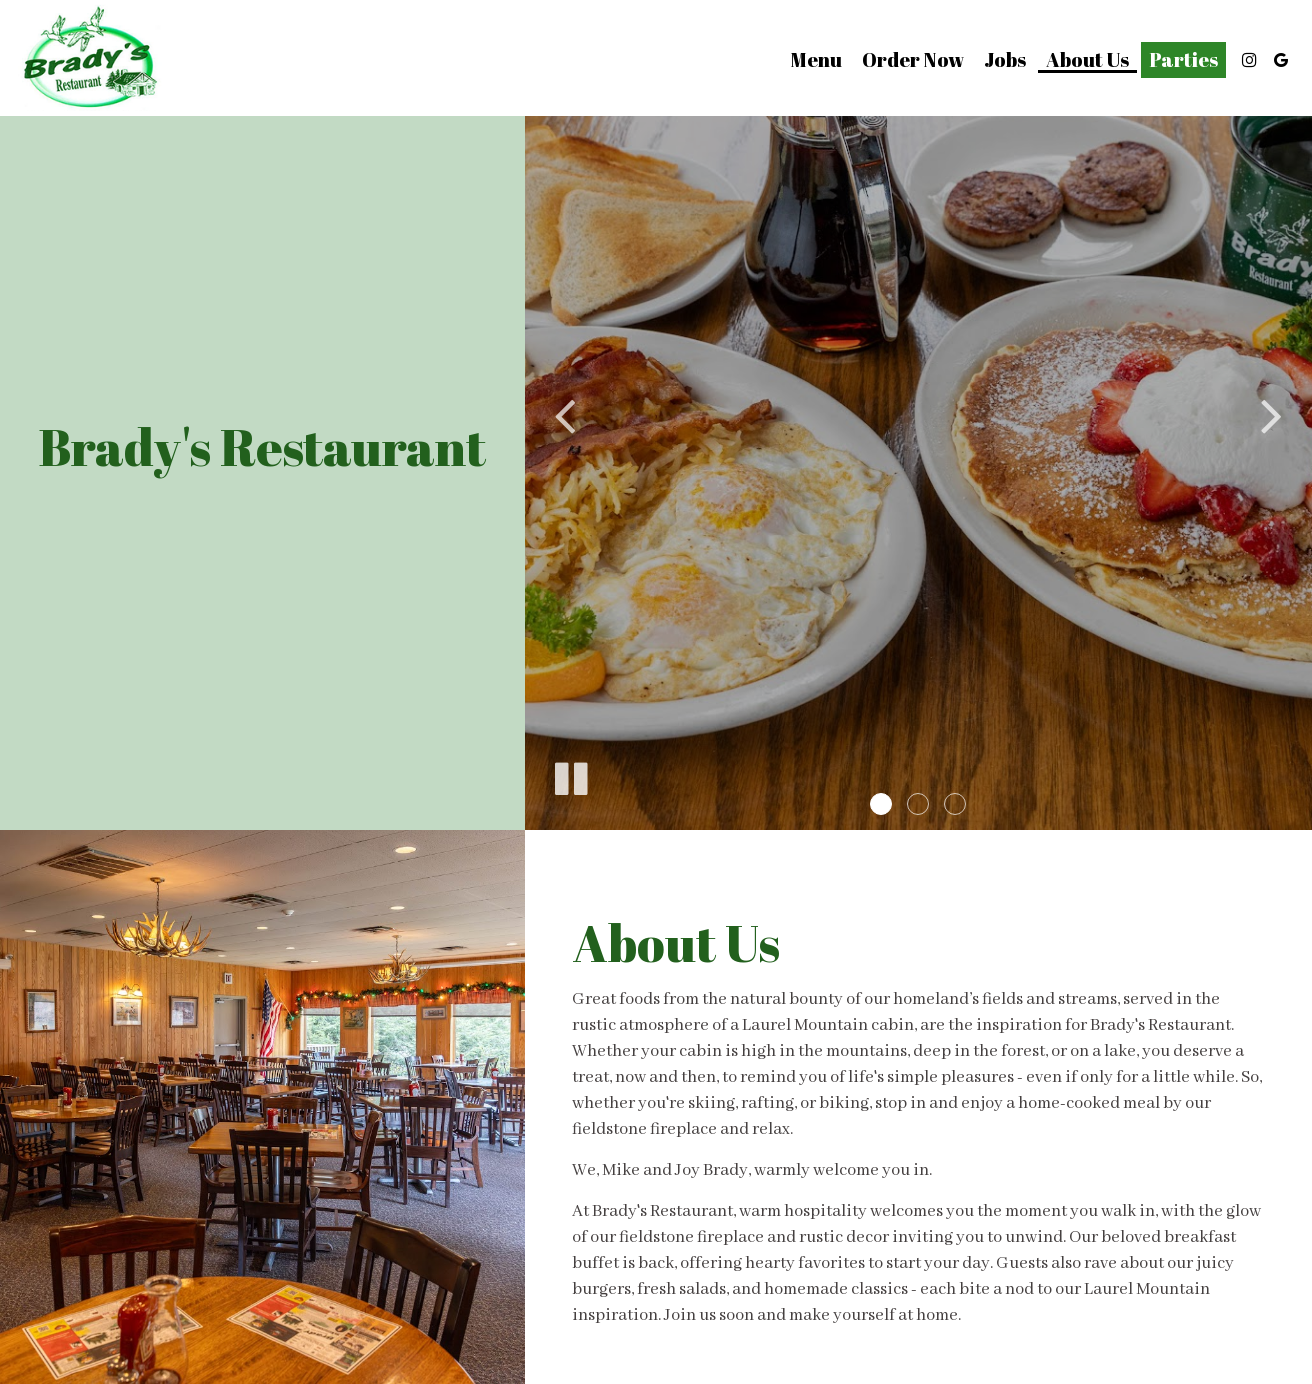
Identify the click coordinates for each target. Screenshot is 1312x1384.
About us (1087, 60)
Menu (816, 60)
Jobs (1005, 60)
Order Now (913, 60)
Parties (1183, 60)
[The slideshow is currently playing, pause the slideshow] (570, 775)
